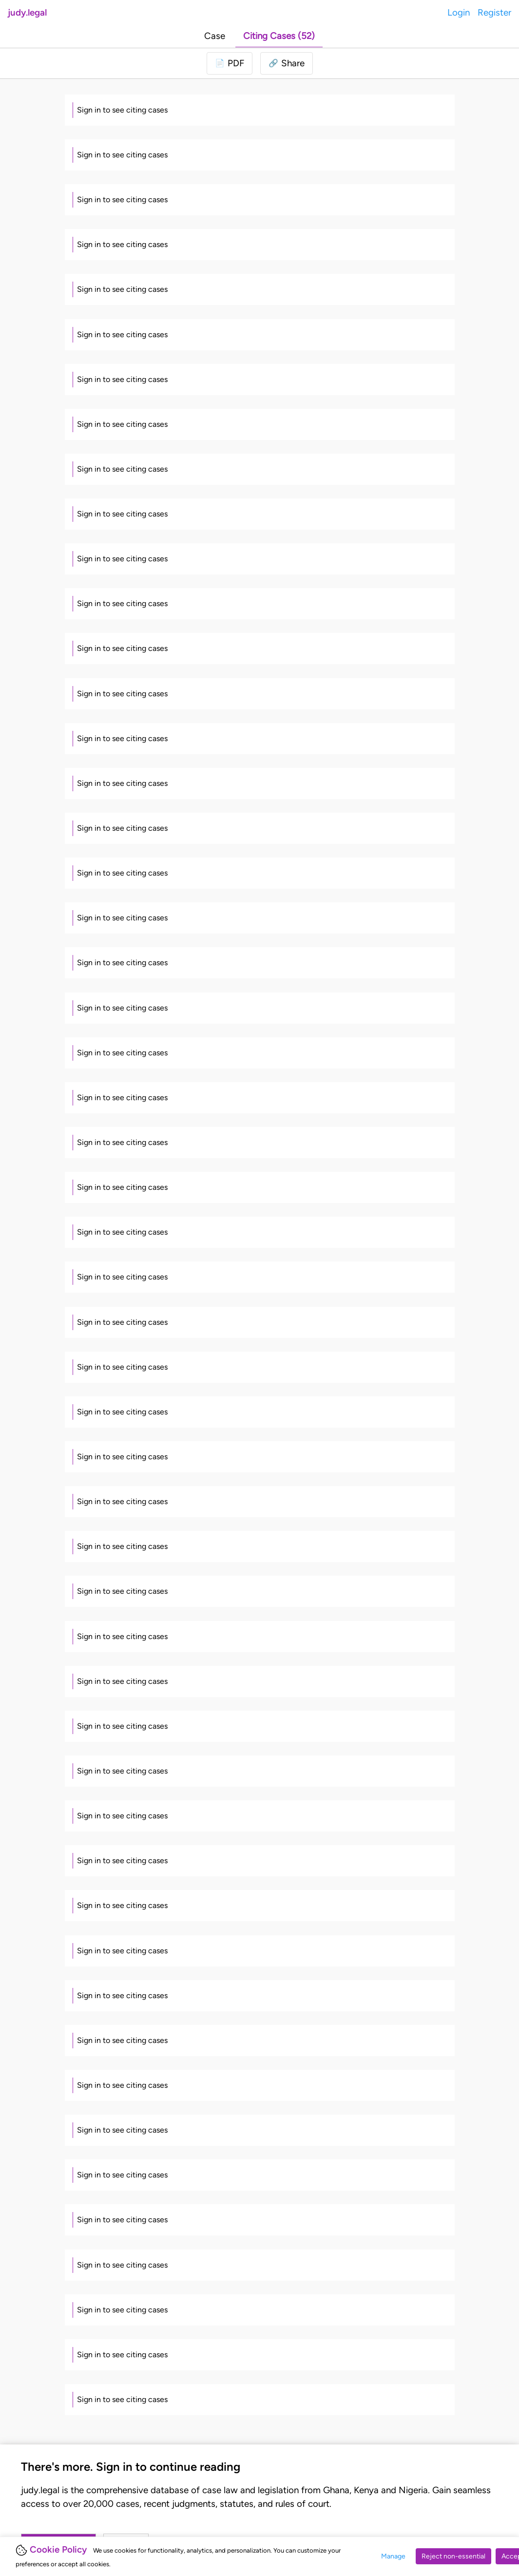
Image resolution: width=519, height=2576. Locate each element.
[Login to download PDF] (229, 63)
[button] (286, 63)
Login (458, 12)
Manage (393, 2556)
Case (214, 35)
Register (494, 12)
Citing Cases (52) (279, 35)
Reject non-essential (453, 2556)
